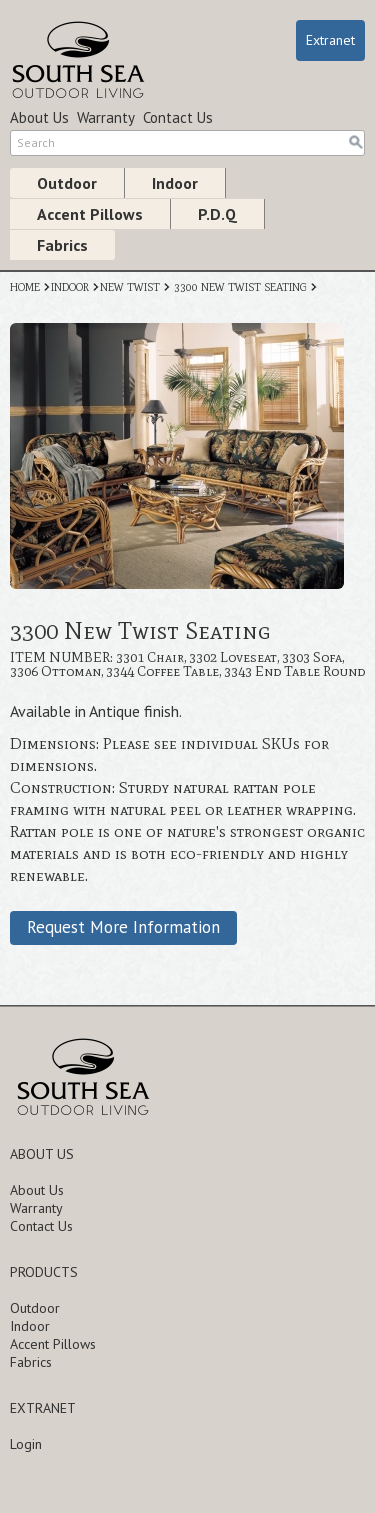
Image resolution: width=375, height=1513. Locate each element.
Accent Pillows (90, 214)
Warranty (106, 117)
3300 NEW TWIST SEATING (240, 287)
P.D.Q (217, 214)
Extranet (330, 40)
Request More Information (123, 927)
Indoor (175, 183)
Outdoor (67, 183)
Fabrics (62, 245)
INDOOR (70, 287)
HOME (25, 287)
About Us (39, 117)
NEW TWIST (130, 287)
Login (26, 1444)
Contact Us (178, 117)
